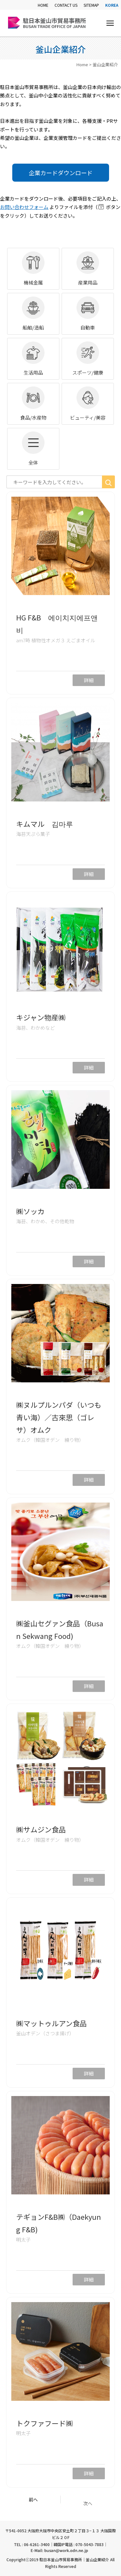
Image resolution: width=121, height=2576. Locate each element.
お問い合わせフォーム (24, 206)
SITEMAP (91, 5)
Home (82, 64)
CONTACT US (66, 5)
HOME (43, 5)
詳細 (89, 680)
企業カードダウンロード (61, 172)
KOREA (111, 5)
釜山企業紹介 (105, 64)
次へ (87, 2503)
